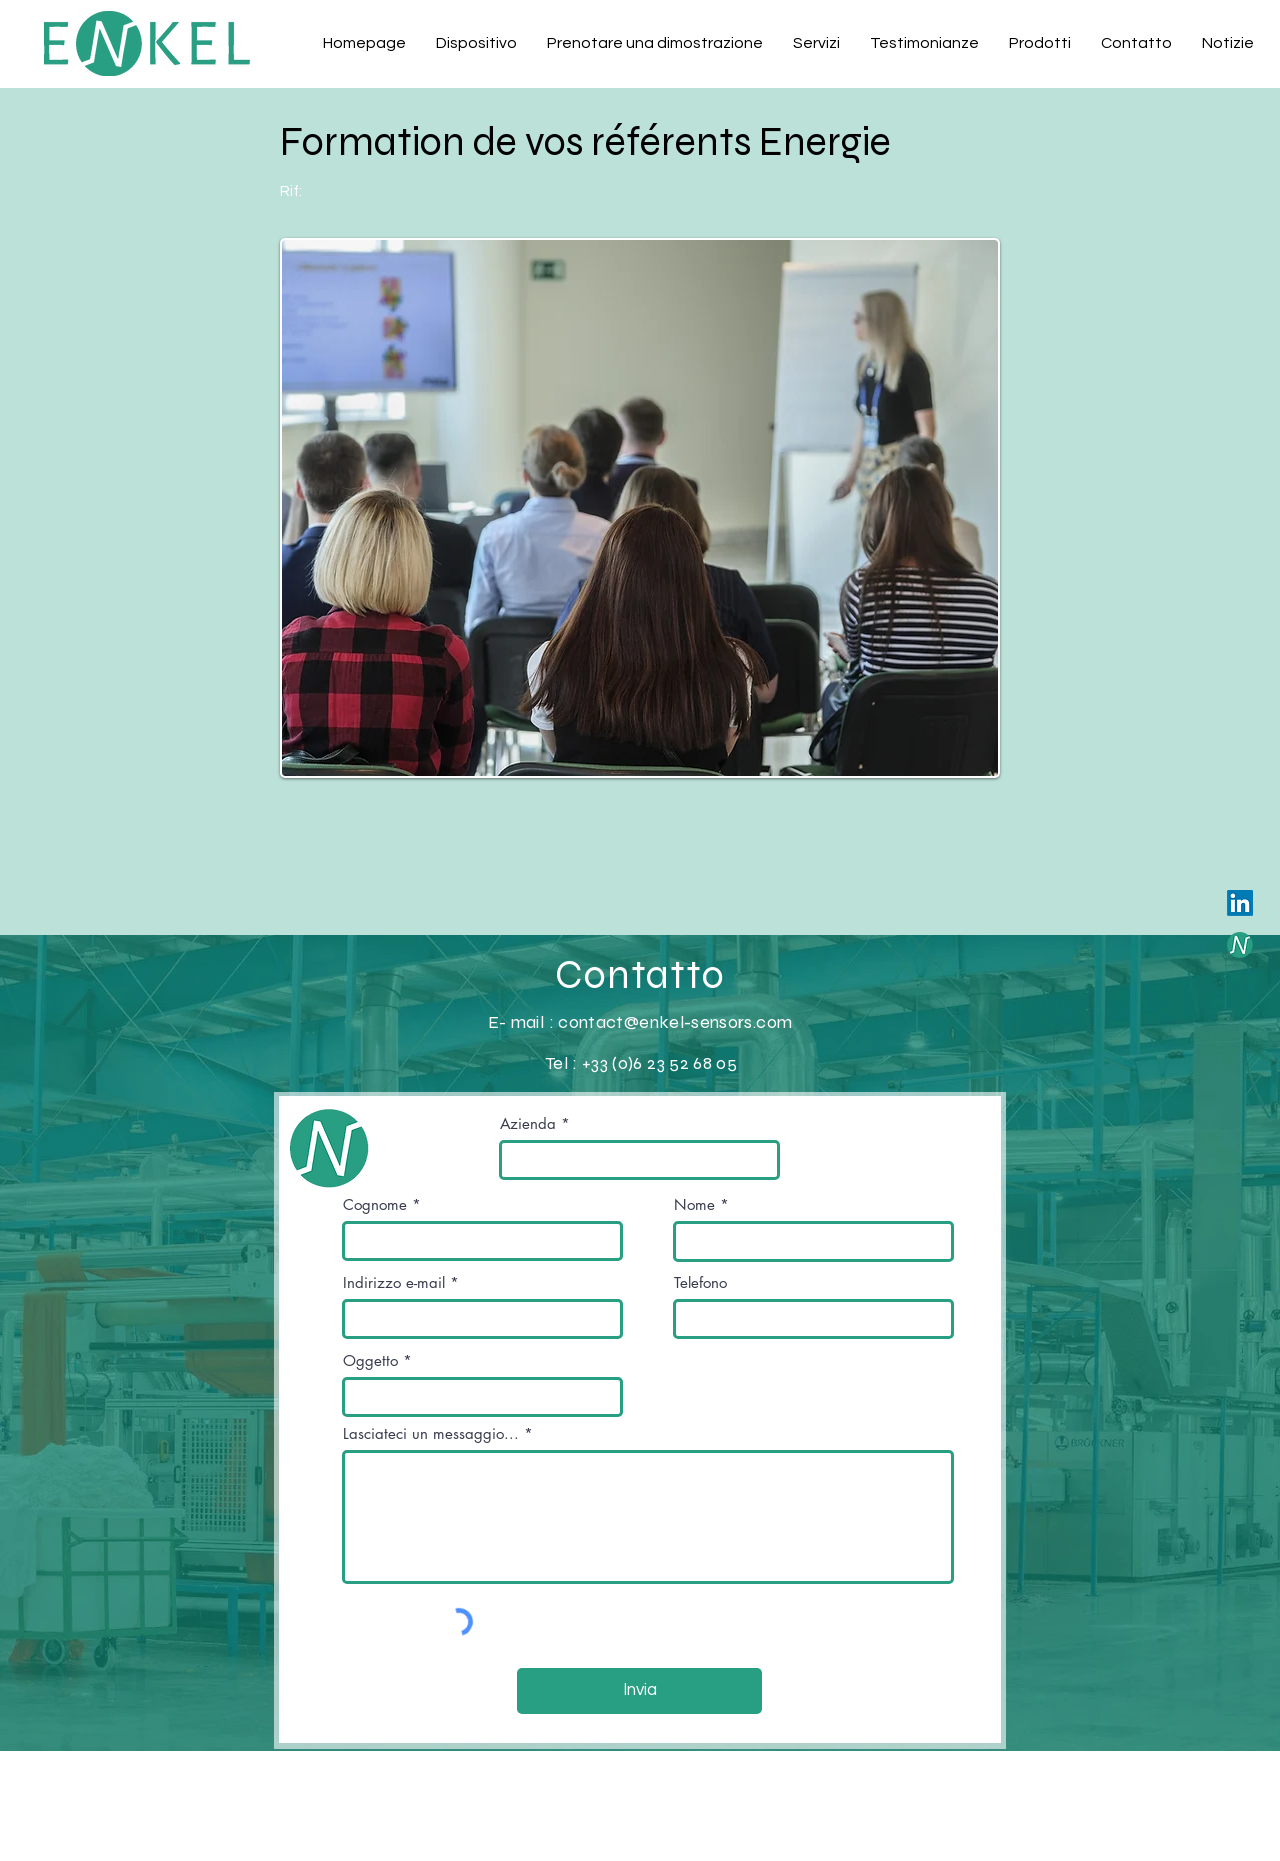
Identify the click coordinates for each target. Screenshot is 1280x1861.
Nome (694, 1204)
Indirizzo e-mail (394, 1282)
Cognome (375, 1204)
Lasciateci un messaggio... (431, 1433)
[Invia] (639, 1691)
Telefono (700, 1282)
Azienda (528, 1123)
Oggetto (370, 1360)
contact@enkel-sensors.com (675, 1022)
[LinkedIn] (1240, 903)
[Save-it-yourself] (1240, 945)
